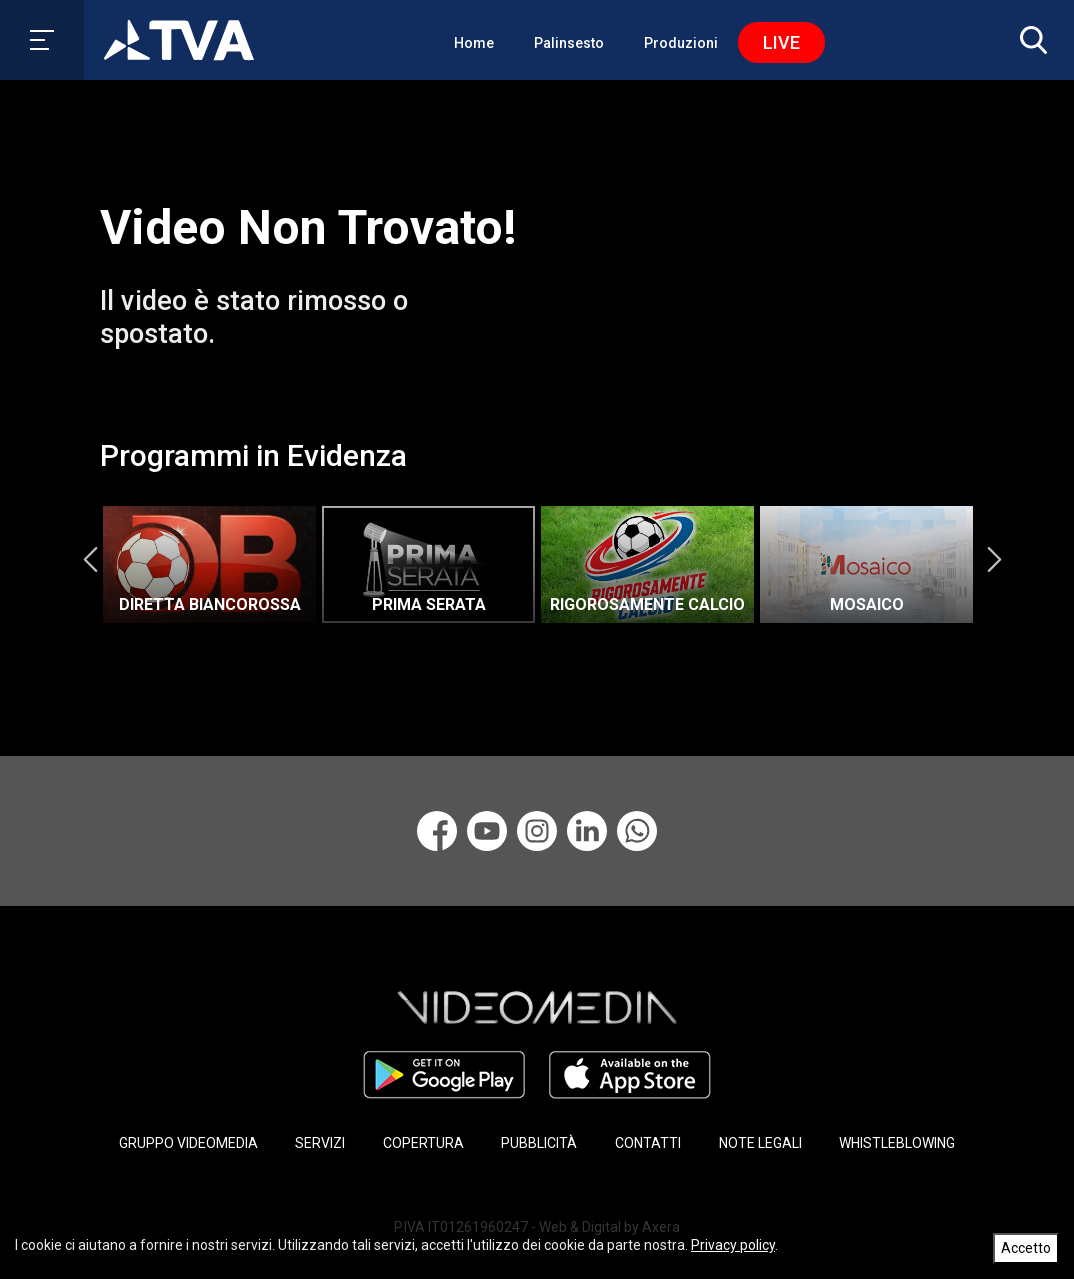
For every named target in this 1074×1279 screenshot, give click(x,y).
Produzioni (681, 43)
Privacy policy (733, 1245)
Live (781, 42)
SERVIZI (320, 1143)
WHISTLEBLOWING (897, 1143)
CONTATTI (648, 1143)
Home (474, 43)
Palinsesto (569, 43)
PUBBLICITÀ (539, 1143)
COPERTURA (423, 1143)
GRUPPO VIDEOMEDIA (188, 1143)
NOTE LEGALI (760, 1143)
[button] (1029, 40)
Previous (90, 560)
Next (994, 560)
